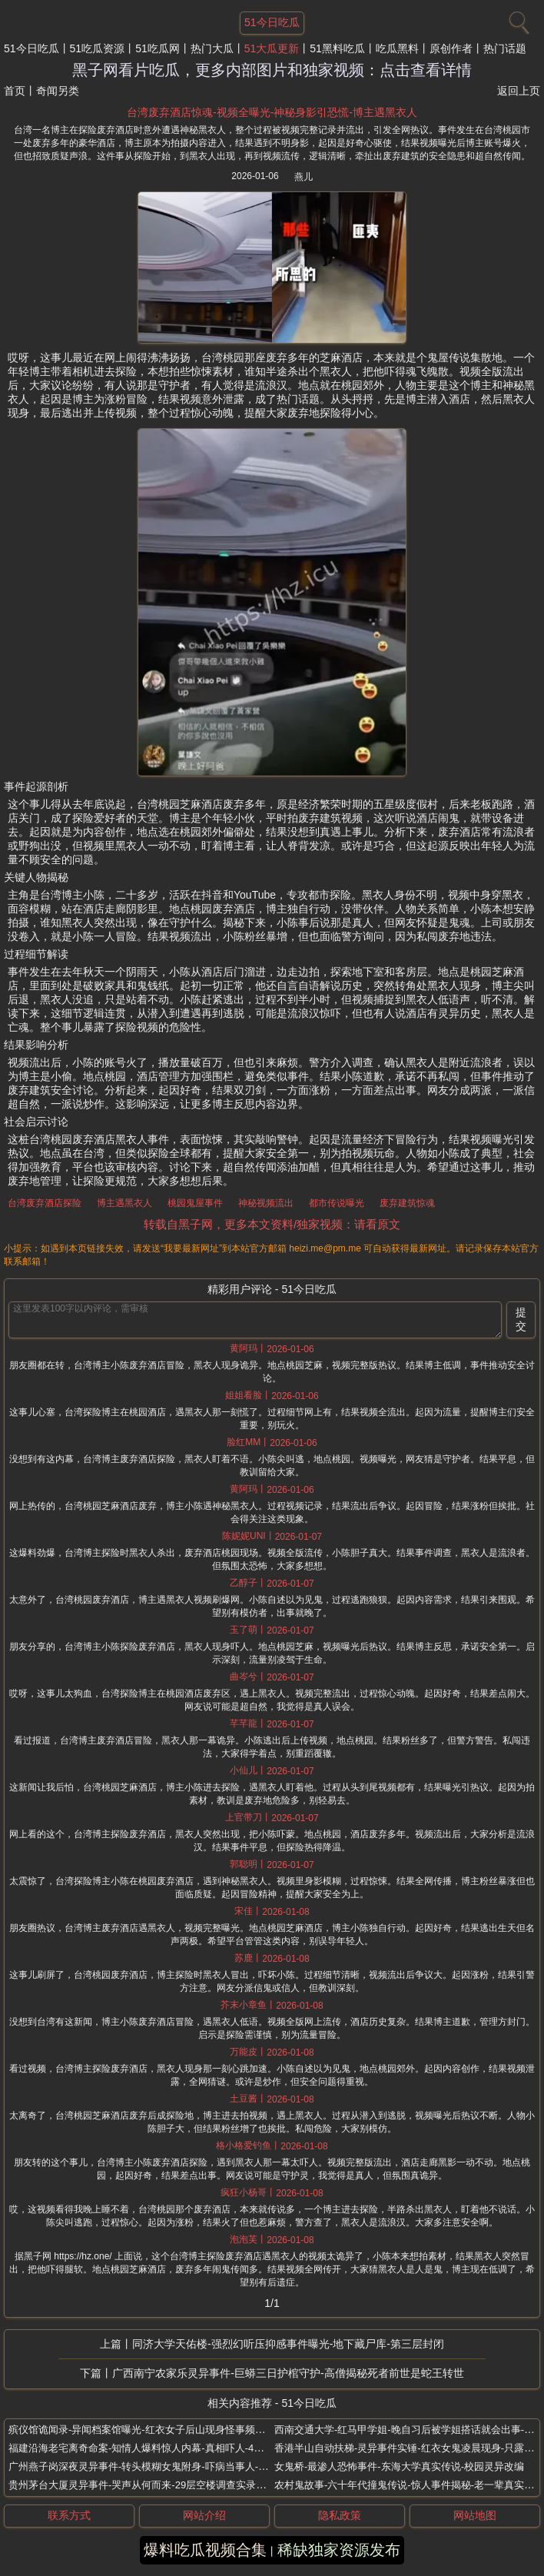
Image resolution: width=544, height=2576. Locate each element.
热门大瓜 (212, 48)
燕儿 (303, 176)
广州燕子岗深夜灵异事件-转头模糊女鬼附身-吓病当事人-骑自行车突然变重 (173, 2466)
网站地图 (474, 2515)
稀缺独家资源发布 (338, 2549)
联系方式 (69, 2515)
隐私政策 (339, 2515)
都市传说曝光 (336, 1203)
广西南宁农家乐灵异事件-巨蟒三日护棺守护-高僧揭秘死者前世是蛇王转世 (287, 2373)
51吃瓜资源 (97, 48)
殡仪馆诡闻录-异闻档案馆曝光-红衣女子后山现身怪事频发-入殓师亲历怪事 (173, 2429)
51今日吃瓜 (31, 48)
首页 (14, 91)
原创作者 (451, 48)
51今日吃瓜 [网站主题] (272, 22)
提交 (521, 1319)
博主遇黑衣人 (124, 1203)
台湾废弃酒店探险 (44, 1203)
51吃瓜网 (157, 48)
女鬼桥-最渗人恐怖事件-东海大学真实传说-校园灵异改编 (399, 2466)
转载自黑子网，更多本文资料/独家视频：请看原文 (272, 1224)
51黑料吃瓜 (337, 48)
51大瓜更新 (272, 48)
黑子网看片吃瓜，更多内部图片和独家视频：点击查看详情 (272, 69)
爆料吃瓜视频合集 (205, 2549)
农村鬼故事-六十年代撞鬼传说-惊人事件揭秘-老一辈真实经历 (409, 2485)
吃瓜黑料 (397, 48)
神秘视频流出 (266, 1203)
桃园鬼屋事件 (195, 1203)
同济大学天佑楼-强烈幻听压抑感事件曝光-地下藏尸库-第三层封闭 (288, 2344)
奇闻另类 (57, 91)
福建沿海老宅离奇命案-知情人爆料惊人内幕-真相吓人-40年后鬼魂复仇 (163, 2448)
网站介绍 (204, 2515)
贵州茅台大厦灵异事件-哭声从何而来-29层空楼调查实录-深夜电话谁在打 (168, 2485)
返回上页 (518, 91)
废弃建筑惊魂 (407, 1203)
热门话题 (504, 48)
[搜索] (517, 19)
